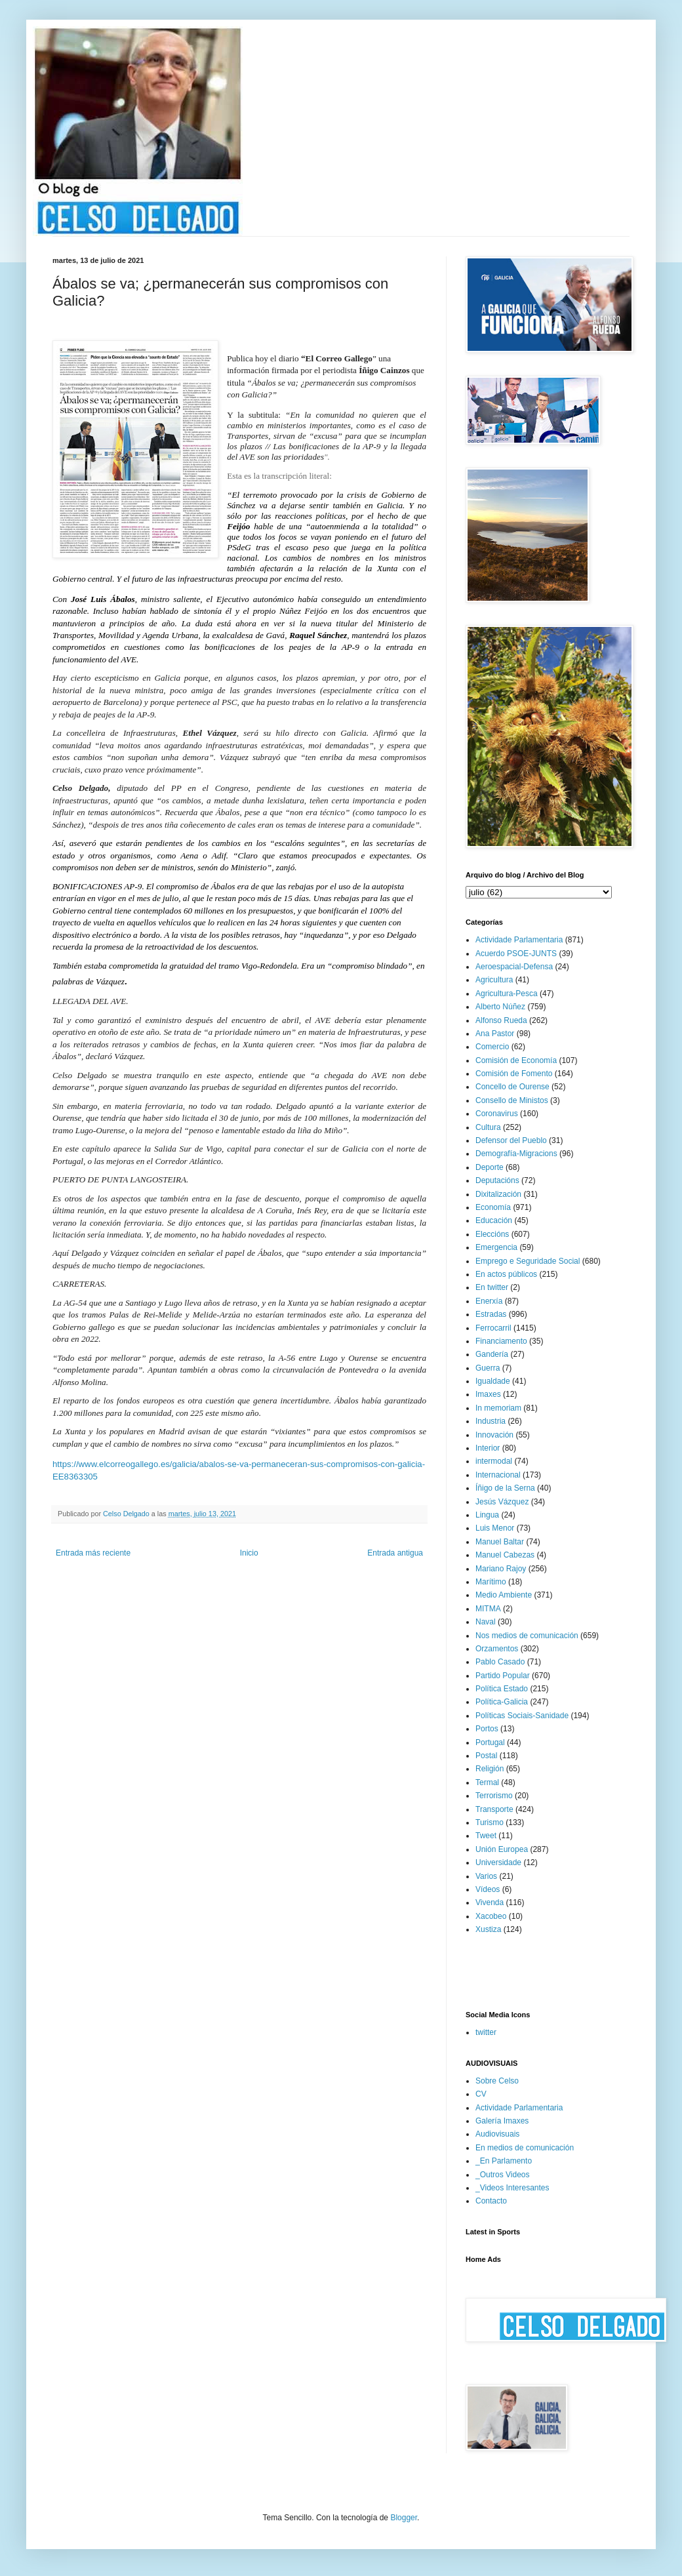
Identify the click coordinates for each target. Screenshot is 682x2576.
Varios (486, 1876)
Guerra (487, 1368)
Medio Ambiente (503, 1595)
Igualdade (492, 1381)
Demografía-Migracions (516, 1153)
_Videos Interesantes (512, 2187)
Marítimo (490, 1581)
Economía (493, 1207)
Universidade (498, 1862)
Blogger (403, 2517)
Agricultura (494, 979)
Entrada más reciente (93, 1553)
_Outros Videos (502, 2174)
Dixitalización (498, 1194)
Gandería (491, 1354)
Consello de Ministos (511, 1100)
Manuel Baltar (499, 1541)
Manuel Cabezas (504, 1555)
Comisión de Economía (516, 1060)
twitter (485, 2032)
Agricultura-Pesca (506, 993)
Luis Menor (494, 1528)
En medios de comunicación (524, 2147)
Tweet (485, 1835)
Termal (487, 1782)
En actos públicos (506, 1274)
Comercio (492, 1046)
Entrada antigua (395, 1553)
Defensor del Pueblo (511, 1140)
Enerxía (488, 1301)
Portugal (490, 1742)
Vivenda (489, 1902)
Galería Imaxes (502, 2120)
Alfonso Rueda (501, 1020)
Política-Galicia (501, 1701)
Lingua (487, 1514)
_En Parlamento (503, 2160)
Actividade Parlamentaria (519, 939)
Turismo (489, 1822)
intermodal (493, 1461)
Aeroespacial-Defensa (514, 966)
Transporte (494, 1809)
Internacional (498, 1474)
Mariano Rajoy (500, 1568)
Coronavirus (496, 1113)
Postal (486, 1755)
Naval (485, 1621)
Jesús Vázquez (502, 1501)
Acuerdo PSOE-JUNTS (516, 953)
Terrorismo (494, 1795)
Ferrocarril (493, 1328)
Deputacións (497, 1180)
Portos (486, 1728)
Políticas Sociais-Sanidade (522, 1715)
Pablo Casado (500, 1661)
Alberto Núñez (500, 1006)
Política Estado (501, 1688)
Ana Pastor (494, 1033)
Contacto (491, 2200)
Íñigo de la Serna (505, 1488)
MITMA (488, 1608)
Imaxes (488, 1394)
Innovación (494, 1434)
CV (481, 2094)
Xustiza (488, 1929)
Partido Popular (502, 1675)
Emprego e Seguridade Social (527, 1261)
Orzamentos (496, 1648)
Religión (489, 1768)
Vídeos (487, 1889)
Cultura (488, 1127)
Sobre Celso (497, 2080)
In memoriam (498, 1408)
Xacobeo (490, 1916)
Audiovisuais (497, 2134)
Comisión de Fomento (513, 1073)
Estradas (490, 1314)
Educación (493, 1220)
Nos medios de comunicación (526, 1635)
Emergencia (496, 1247)
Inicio (249, 1553)
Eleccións (492, 1234)
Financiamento (501, 1341)
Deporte (489, 1167)
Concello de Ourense (512, 1086)
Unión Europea (501, 1849)
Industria (490, 1421)
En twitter (491, 1287)
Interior (487, 1448)
